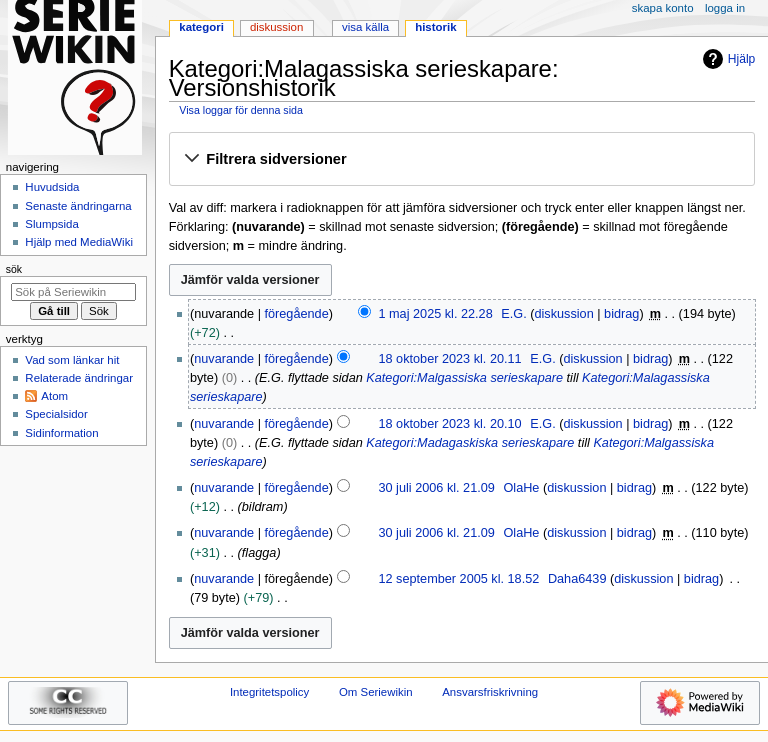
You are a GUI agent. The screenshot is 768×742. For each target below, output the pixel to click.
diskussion (564, 314)
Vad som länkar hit (72, 360)
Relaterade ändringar (79, 378)
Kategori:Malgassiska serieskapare (464, 378)
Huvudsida (52, 187)
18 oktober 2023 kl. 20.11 (449, 359)
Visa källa (365, 27)
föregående (297, 314)
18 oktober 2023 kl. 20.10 (449, 424)
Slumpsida (51, 224)
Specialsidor (56, 414)
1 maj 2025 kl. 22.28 (435, 314)
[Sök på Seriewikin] (73, 292)
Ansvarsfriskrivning (490, 692)
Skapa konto (663, 8)
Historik (435, 27)
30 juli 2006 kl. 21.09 (436, 488)
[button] (461, 160)
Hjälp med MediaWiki (79, 242)
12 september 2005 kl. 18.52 (458, 579)
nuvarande (224, 359)
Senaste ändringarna (78, 206)
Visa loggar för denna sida (241, 110)
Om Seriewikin (376, 692)
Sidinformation (61, 433)
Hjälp (726, 59)
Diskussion (276, 27)
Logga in (725, 8)
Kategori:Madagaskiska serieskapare (470, 443)
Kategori (201, 27)
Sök (14, 269)
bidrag (621, 314)
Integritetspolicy (269, 692)
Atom (54, 396)
